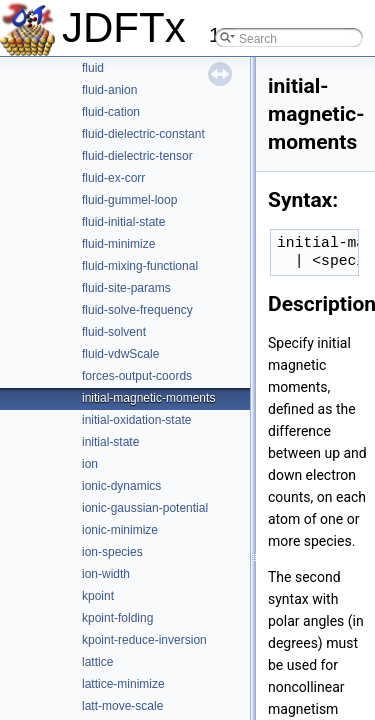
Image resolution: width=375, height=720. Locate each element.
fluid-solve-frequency (137, 310)
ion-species (112, 552)
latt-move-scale (122, 706)
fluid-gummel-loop (129, 200)
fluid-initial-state (123, 222)
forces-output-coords (137, 376)
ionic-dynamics (121, 486)
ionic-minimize (120, 530)
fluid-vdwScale (120, 354)
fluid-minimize (118, 244)
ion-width (106, 574)
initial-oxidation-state (136, 420)
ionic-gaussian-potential (145, 508)
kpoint (98, 596)
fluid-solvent (114, 332)
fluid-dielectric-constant (143, 134)
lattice (97, 662)
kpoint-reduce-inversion (144, 640)
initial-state (110, 442)
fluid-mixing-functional (140, 266)
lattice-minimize (123, 684)
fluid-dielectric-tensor (137, 156)
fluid (93, 68)
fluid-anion (109, 90)
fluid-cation (111, 112)
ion (90, 464)
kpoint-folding (117, 618)
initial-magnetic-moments (148, 398)
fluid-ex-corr (113, 178)
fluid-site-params (126, 288)
